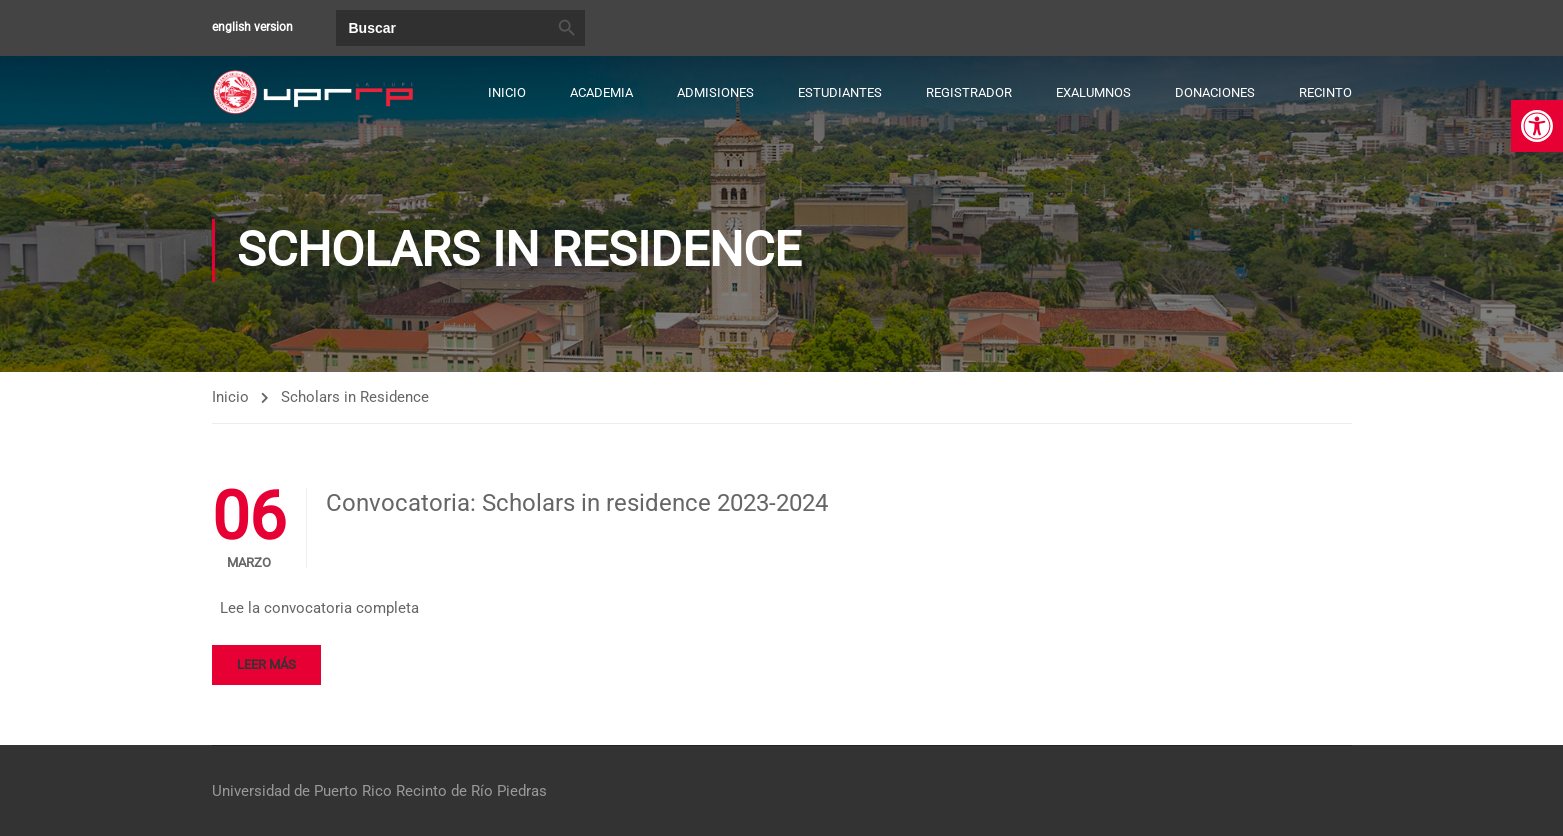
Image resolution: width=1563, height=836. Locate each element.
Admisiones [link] (715, 92)
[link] (1537, 126)
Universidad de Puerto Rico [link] (302, 791)
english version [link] (252, 27)
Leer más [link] (266, 664)
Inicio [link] (507, 92)
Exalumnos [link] (1093, 92)
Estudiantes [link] (840, 92)
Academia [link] (601, 92)
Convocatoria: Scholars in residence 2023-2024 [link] (577, 504)
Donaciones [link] (1215, 92)
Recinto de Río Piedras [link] (471, 791)
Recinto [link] (1325, 92)
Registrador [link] (969, 92)
